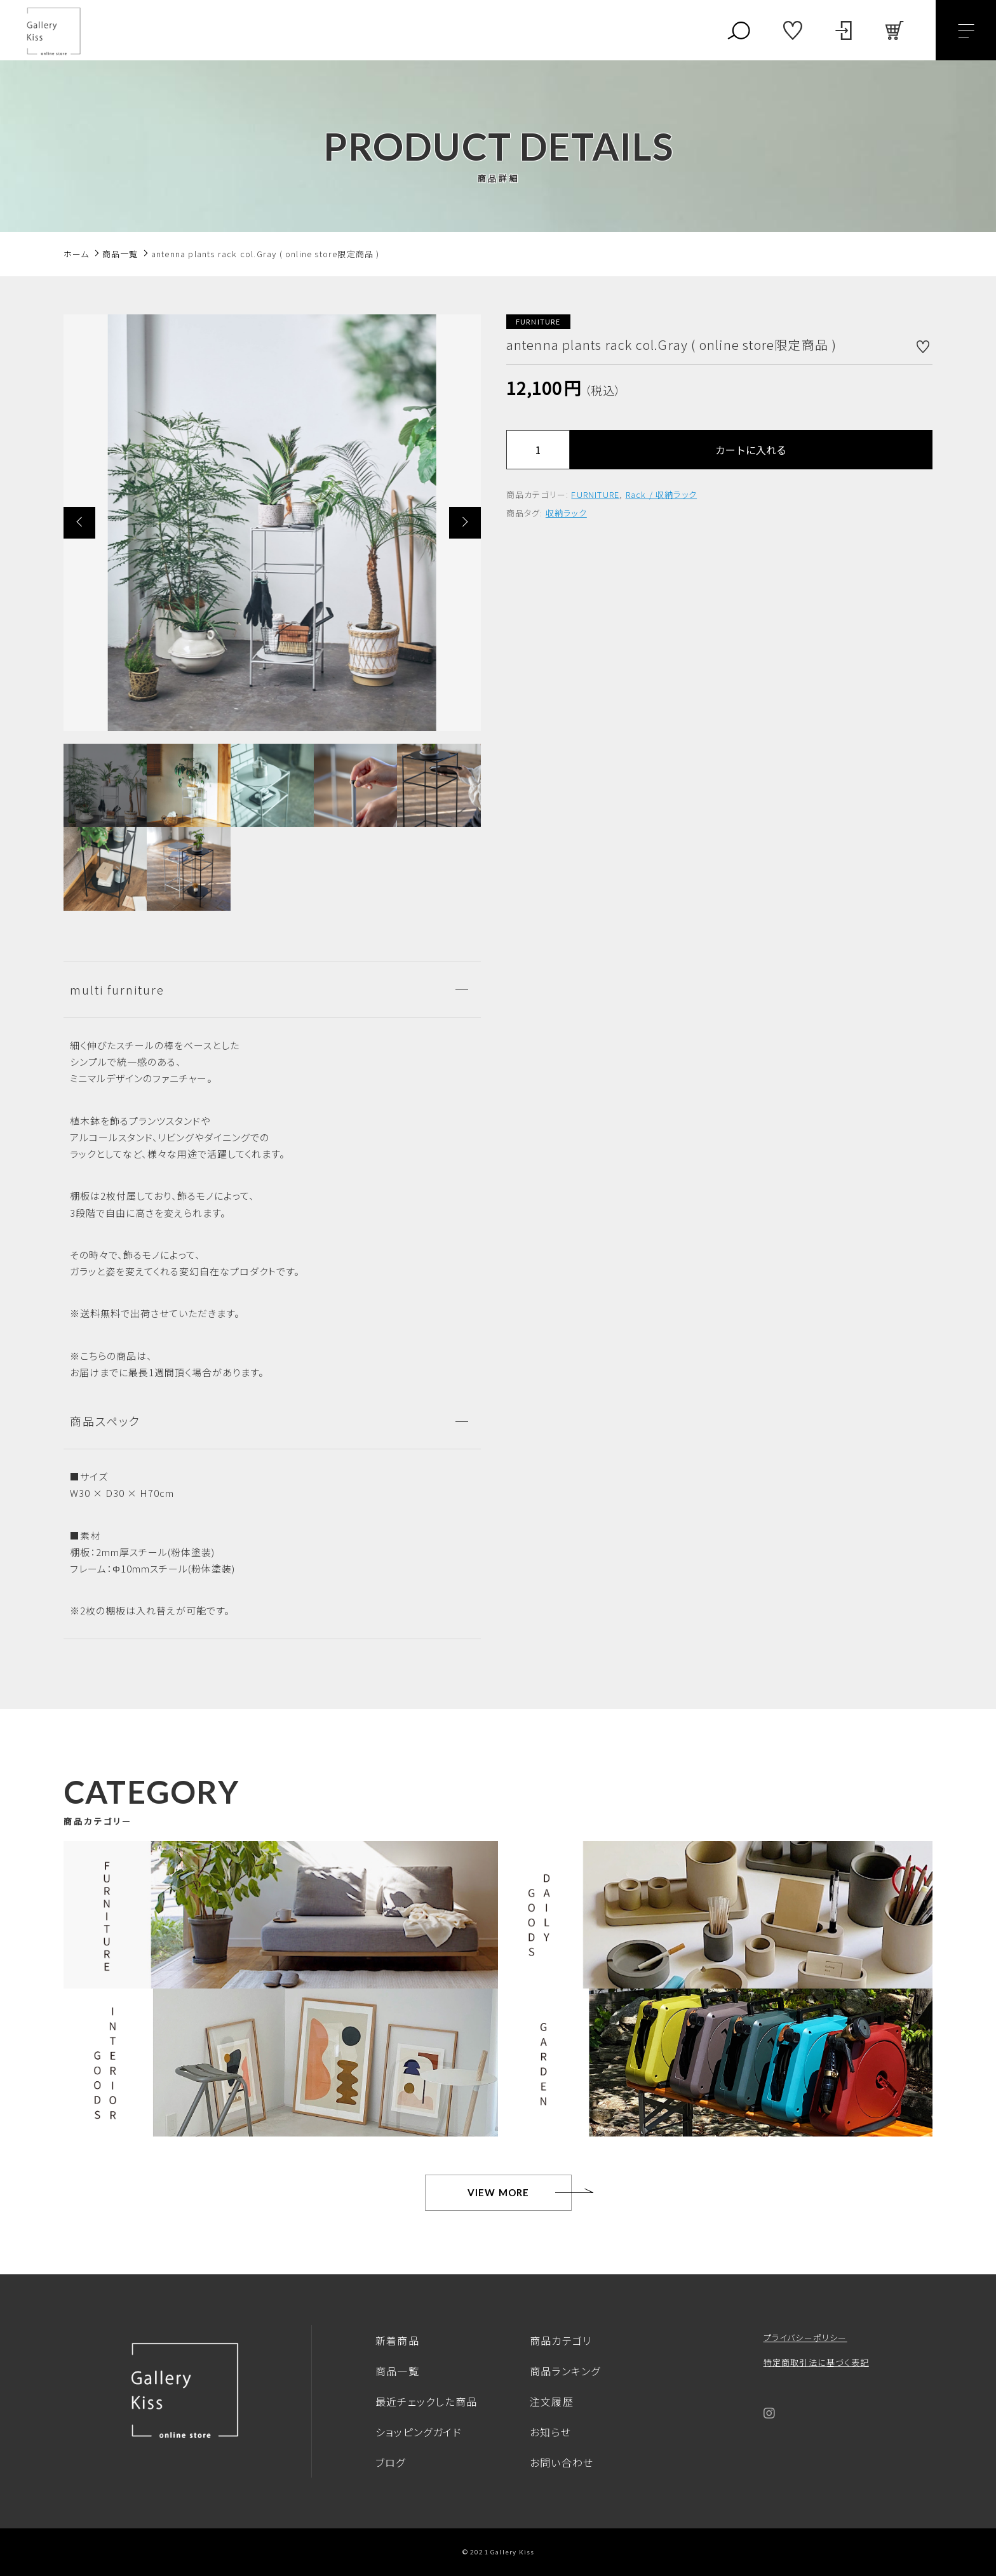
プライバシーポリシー (805, 2337)
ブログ (390, 2462)
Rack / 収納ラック (661, 494)
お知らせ (550, 2431)
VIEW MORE (499, 2192)
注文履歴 (552, 2401)
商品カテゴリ (560, 2340)
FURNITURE (595, 494)
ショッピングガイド (418, 2431)
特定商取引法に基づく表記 (816, 2362)
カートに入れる (750, 449)
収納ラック (566, 513)
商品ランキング (565, 2370)
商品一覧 (397, 2370)
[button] (79, 523)
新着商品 (397, 2340)
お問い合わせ (561, 2462)
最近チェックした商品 (426, 2401)
